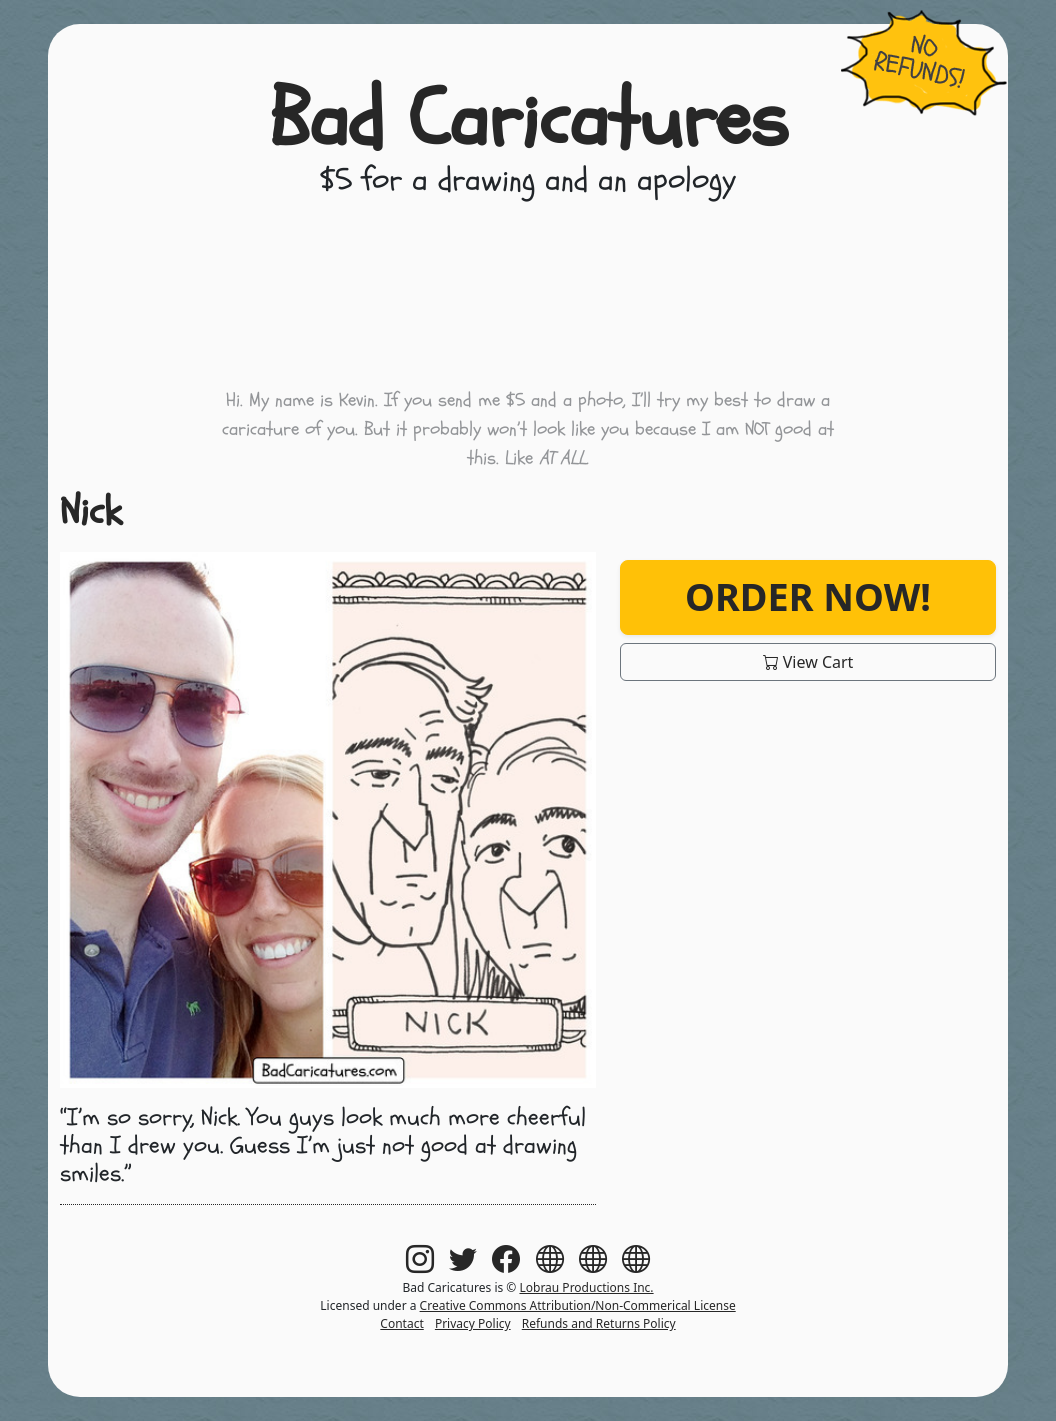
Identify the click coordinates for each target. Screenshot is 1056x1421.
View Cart (808, 662)
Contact (401, 1323)
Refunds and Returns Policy (599, 1323)
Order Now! (808, 596)
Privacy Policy (473, 1323)
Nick (90, 511)
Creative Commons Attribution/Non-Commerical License (578, 1305)
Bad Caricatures (528, 120)
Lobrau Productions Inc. (586, 1287)
